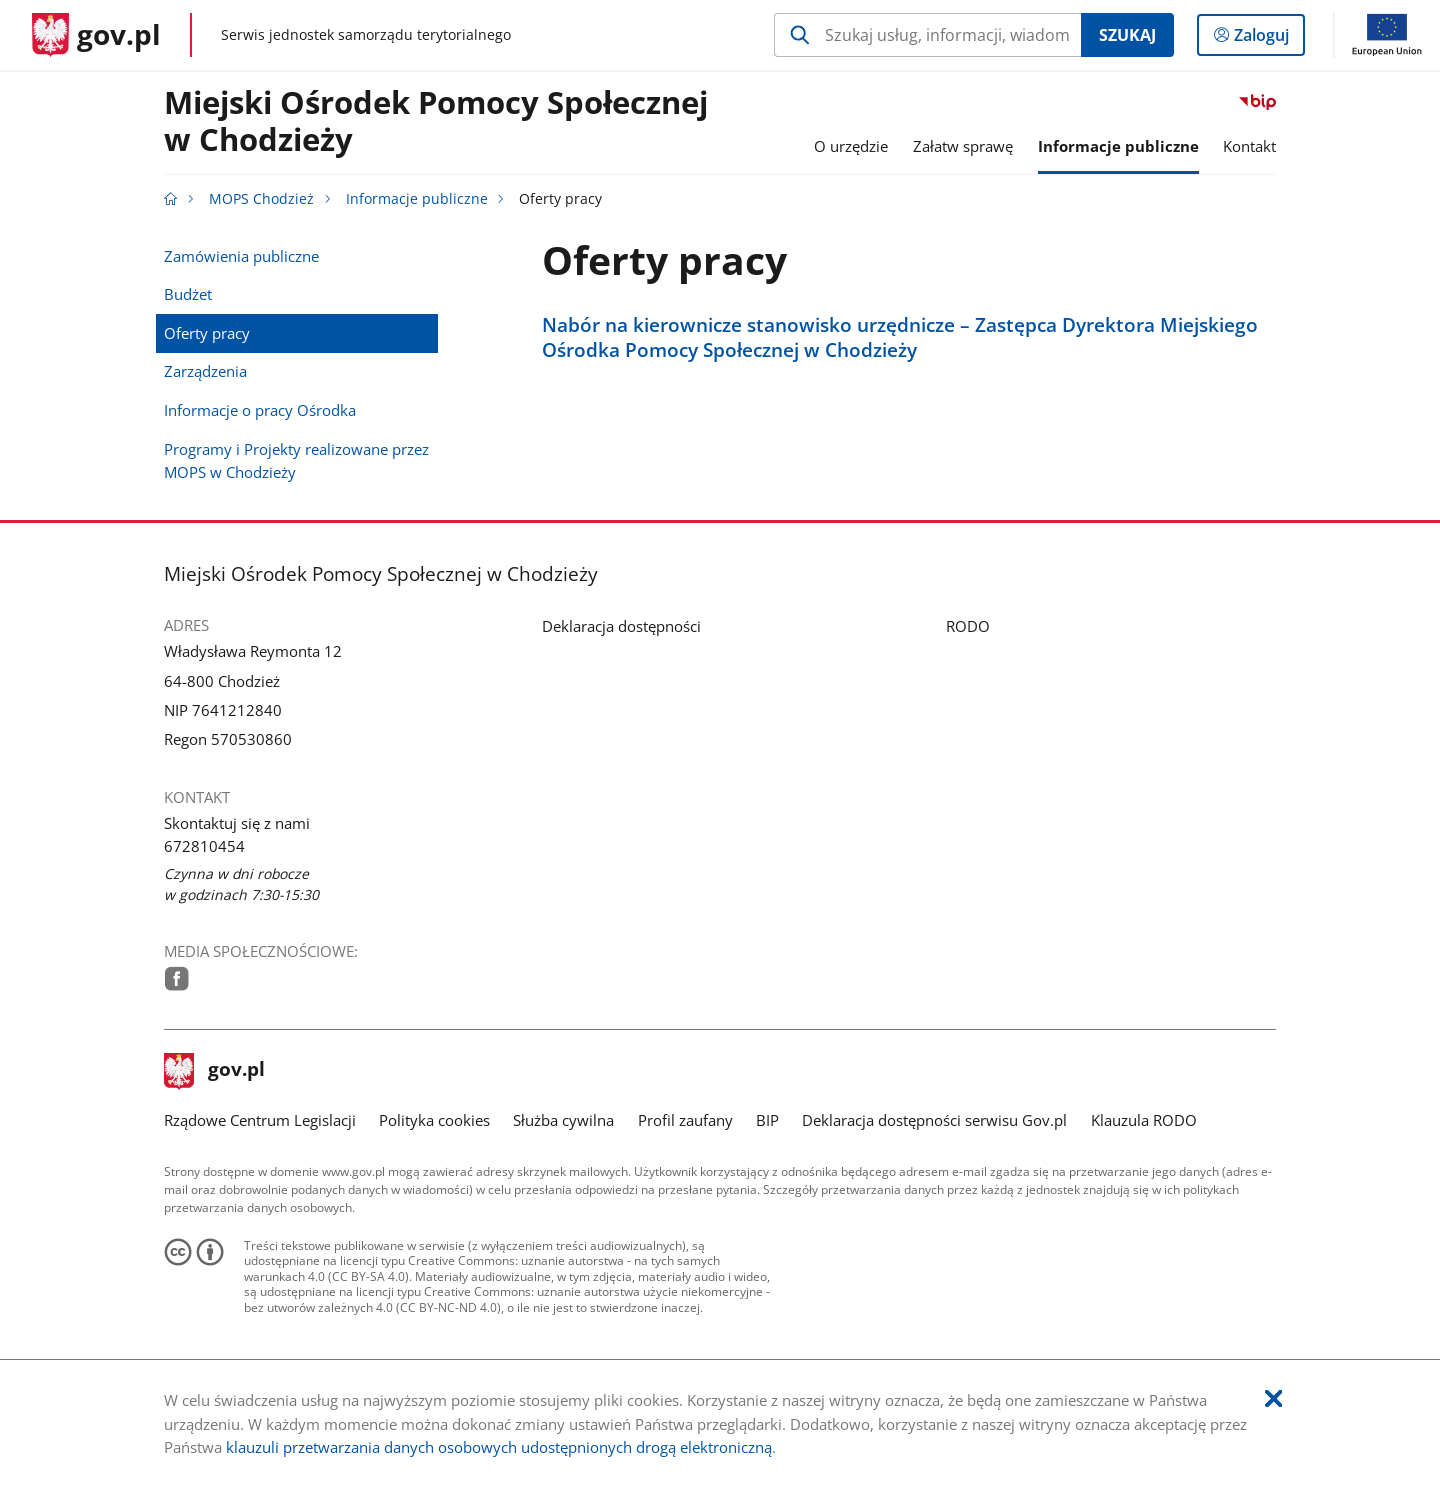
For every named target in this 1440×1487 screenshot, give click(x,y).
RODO (968, 626)
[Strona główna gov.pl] (96, 35)
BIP (767, 1120)
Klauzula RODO (1144, 1120)
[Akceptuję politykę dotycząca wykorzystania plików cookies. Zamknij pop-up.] (1273, 1399)
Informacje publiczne (417, 199)
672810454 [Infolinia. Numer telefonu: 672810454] (204, 846)
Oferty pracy (207, 333)
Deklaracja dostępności (621, 626)
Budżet (188, 294)
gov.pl (215, 1071)
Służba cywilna (563, 1120)
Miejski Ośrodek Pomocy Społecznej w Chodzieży (436, 122)
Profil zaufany (685, 1120)
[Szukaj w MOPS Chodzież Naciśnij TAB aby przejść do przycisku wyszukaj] (927, 35)
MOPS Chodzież (261, 199)
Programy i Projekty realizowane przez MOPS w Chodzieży (296, 460)
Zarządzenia (205, 371)
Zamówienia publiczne (241, 256)
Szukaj (1127, 35)
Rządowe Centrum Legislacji (260, 1120)
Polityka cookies (434, 1120)
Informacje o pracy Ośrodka (260, 410)
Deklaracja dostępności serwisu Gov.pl (934, 1120)
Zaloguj (1267, 39)
